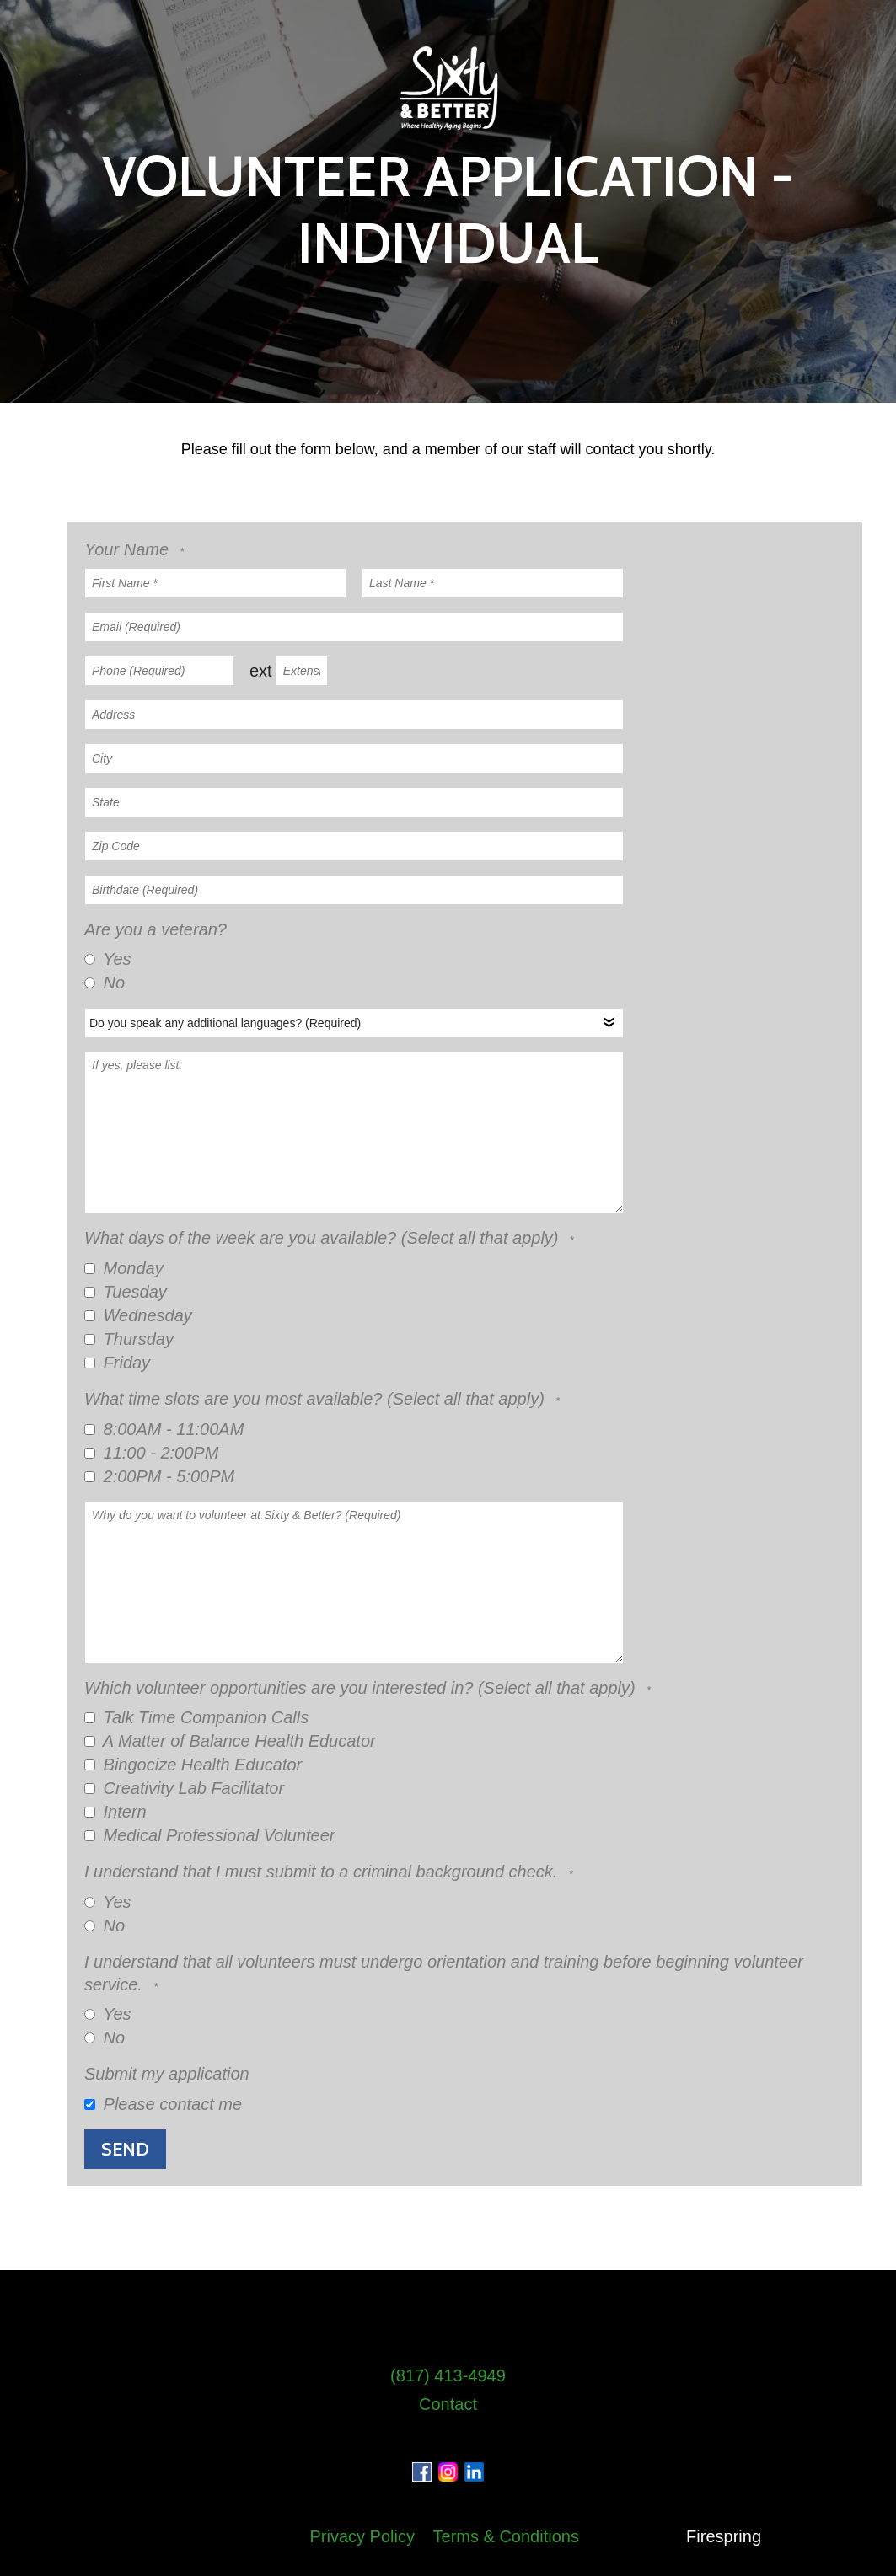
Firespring (723, 2536)
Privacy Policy (361, 2536)
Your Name (129, 549)
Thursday (129, 1339)
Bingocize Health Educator (193, 1764)
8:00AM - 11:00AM (164, 1429)
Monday (124, 1268)
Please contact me (163, 2104)
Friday (117, 1362)
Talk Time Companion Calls (196, 1717)
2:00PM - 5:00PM (159, 1476)
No (104, 982)
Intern (115, 1811)
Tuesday (125, 1292)
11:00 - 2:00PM (151, 1452)
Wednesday (138, 1315)
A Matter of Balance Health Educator (230, 1741)
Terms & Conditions (506, 2536)
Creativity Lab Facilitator (184, 1788)
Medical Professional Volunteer (209, 1835)
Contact (448, 2404)
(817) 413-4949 (448, 2375)
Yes (107, 959)
